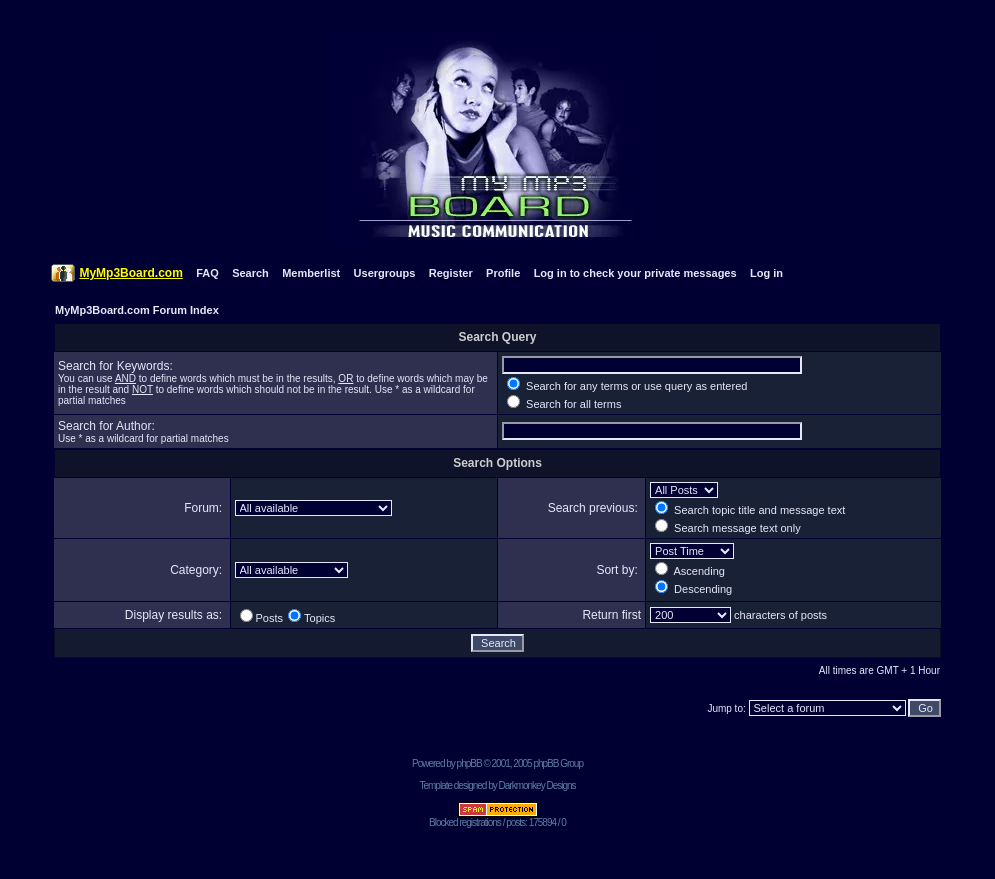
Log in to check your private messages (635, 273)
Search (250, 273)
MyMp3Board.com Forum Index (137, 310)
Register (451, 273)
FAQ (207, 273)
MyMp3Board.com (130, 273)
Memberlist (311, 273)
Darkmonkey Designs (537, 785)
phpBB (469, 763)
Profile (503, 273)
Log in (766, 273)
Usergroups (385, 273)
